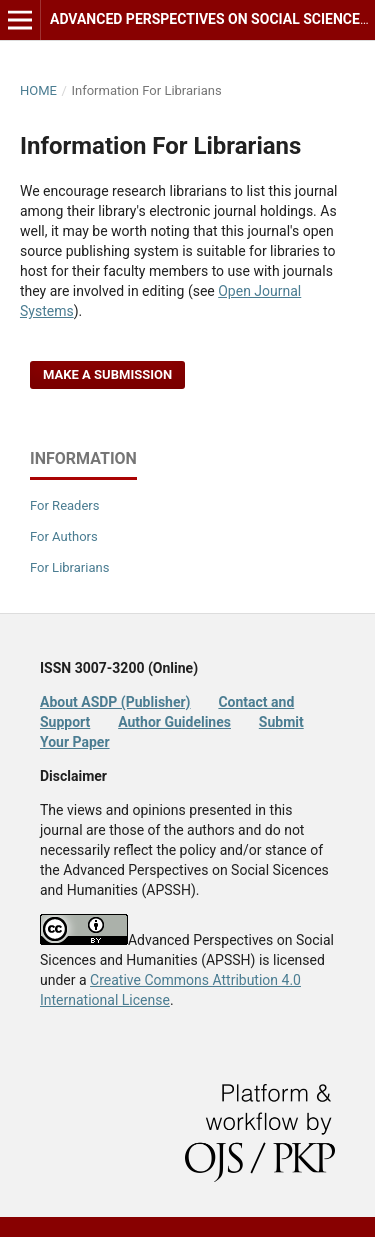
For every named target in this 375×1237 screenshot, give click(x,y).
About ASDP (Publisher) (115, 702)
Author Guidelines (174, 722)
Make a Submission (107, 374)
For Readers (65, 505)
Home (38, 90)
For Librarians (69, 567)
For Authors (64, 536)
